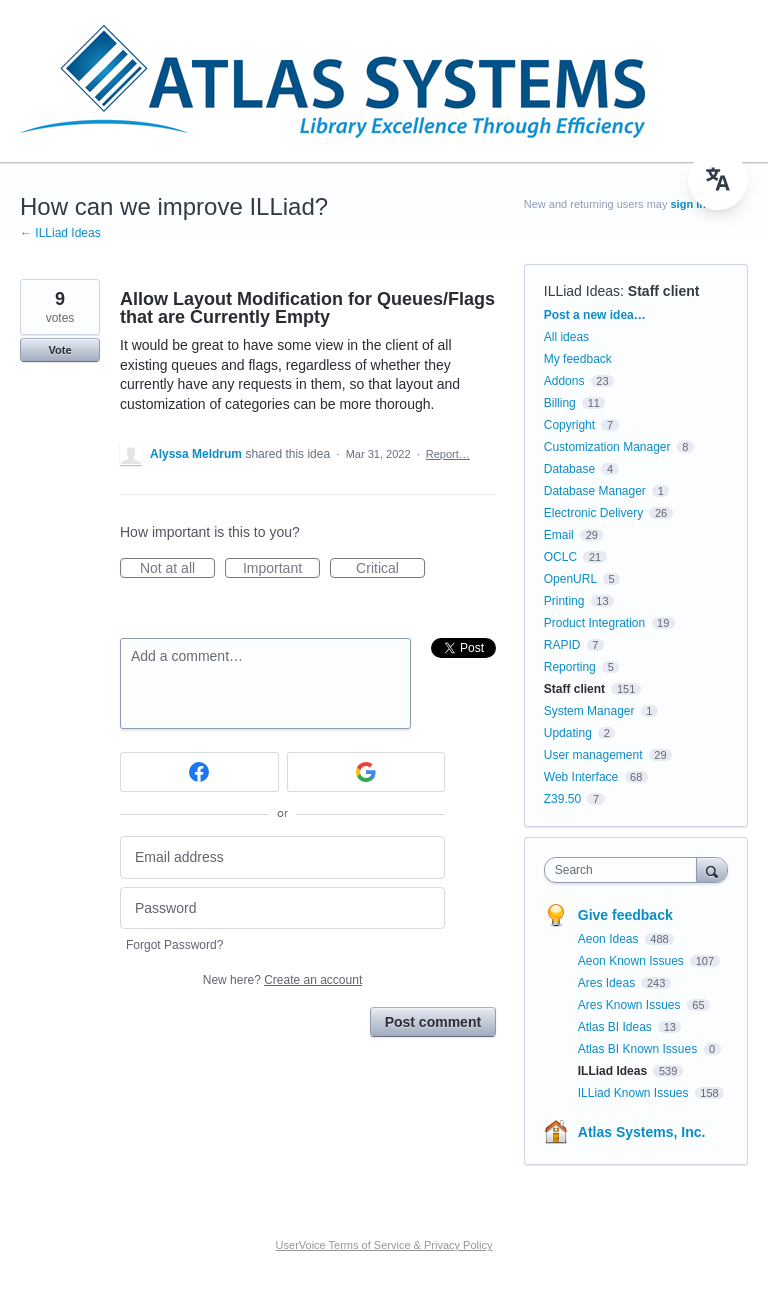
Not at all (177, 569)
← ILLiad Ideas (60, 233)
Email (559, 535)
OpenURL (570, 579)
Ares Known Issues (631, 1005)
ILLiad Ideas (582, 291)
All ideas (566, 337)
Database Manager (595, 491)
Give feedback (625, 915)
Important (281, 569)
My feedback (578, 359)
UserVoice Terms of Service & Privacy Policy (384, 1245)
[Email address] (282, 857)
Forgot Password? (174, 945)
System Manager (589, 711)
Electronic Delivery (593, 513)
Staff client (664, 291)
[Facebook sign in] (199, 772)
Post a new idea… (595, 315)
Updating (568, 733)
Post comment (433, 1022)
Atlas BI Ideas (616, 1027)
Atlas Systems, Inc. (642, 1132)
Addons (564, 381)
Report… (448, 454)
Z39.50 (562, 799)
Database (569, 469)
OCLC (560, 557)
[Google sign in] (366, 772)
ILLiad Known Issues (635, 1093)
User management (593, 755)
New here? (282, 980)
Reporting (570, 667)
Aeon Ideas (610, 939)
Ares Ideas (608, 983)
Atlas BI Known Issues (639, 1049)
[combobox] (625, 870)
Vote (59, 350)
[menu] (718, 180)
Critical (390, 569)
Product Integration (594, 623)
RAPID (562, 645)
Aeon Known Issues (632, 961)
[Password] (282, 908)
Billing (560, 403)
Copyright (569, 425)
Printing (564, 601)
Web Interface (581, 777)
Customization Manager (607, 447)
